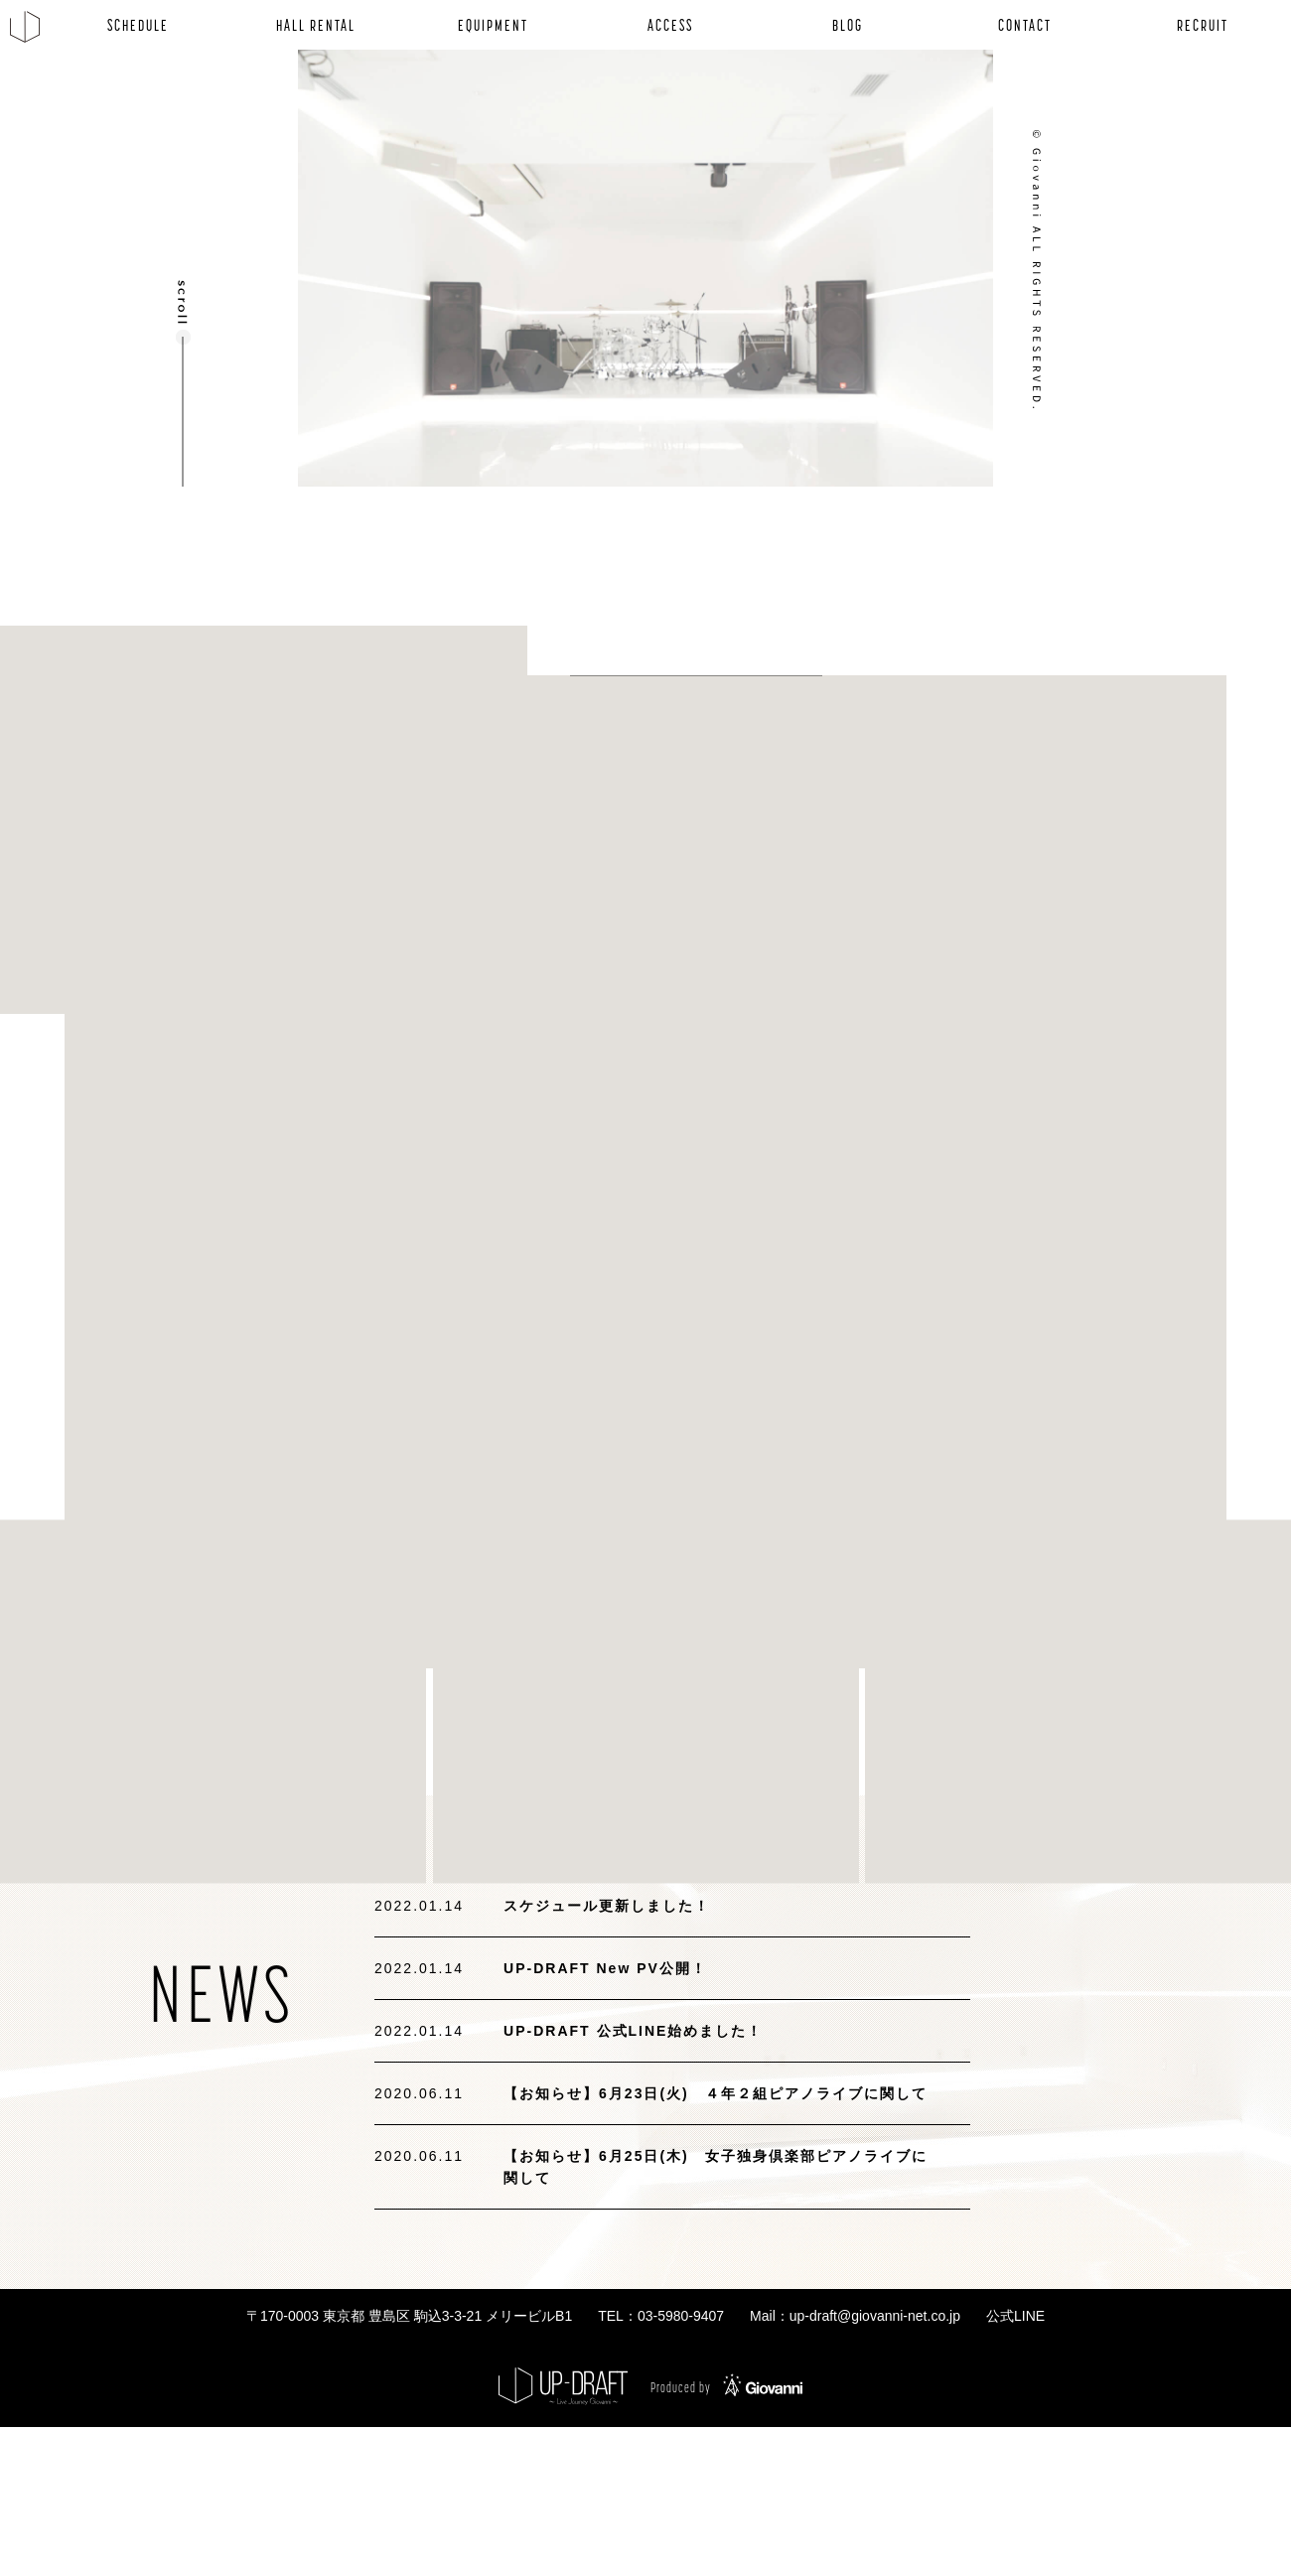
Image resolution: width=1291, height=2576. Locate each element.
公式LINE (1015, 2316)
